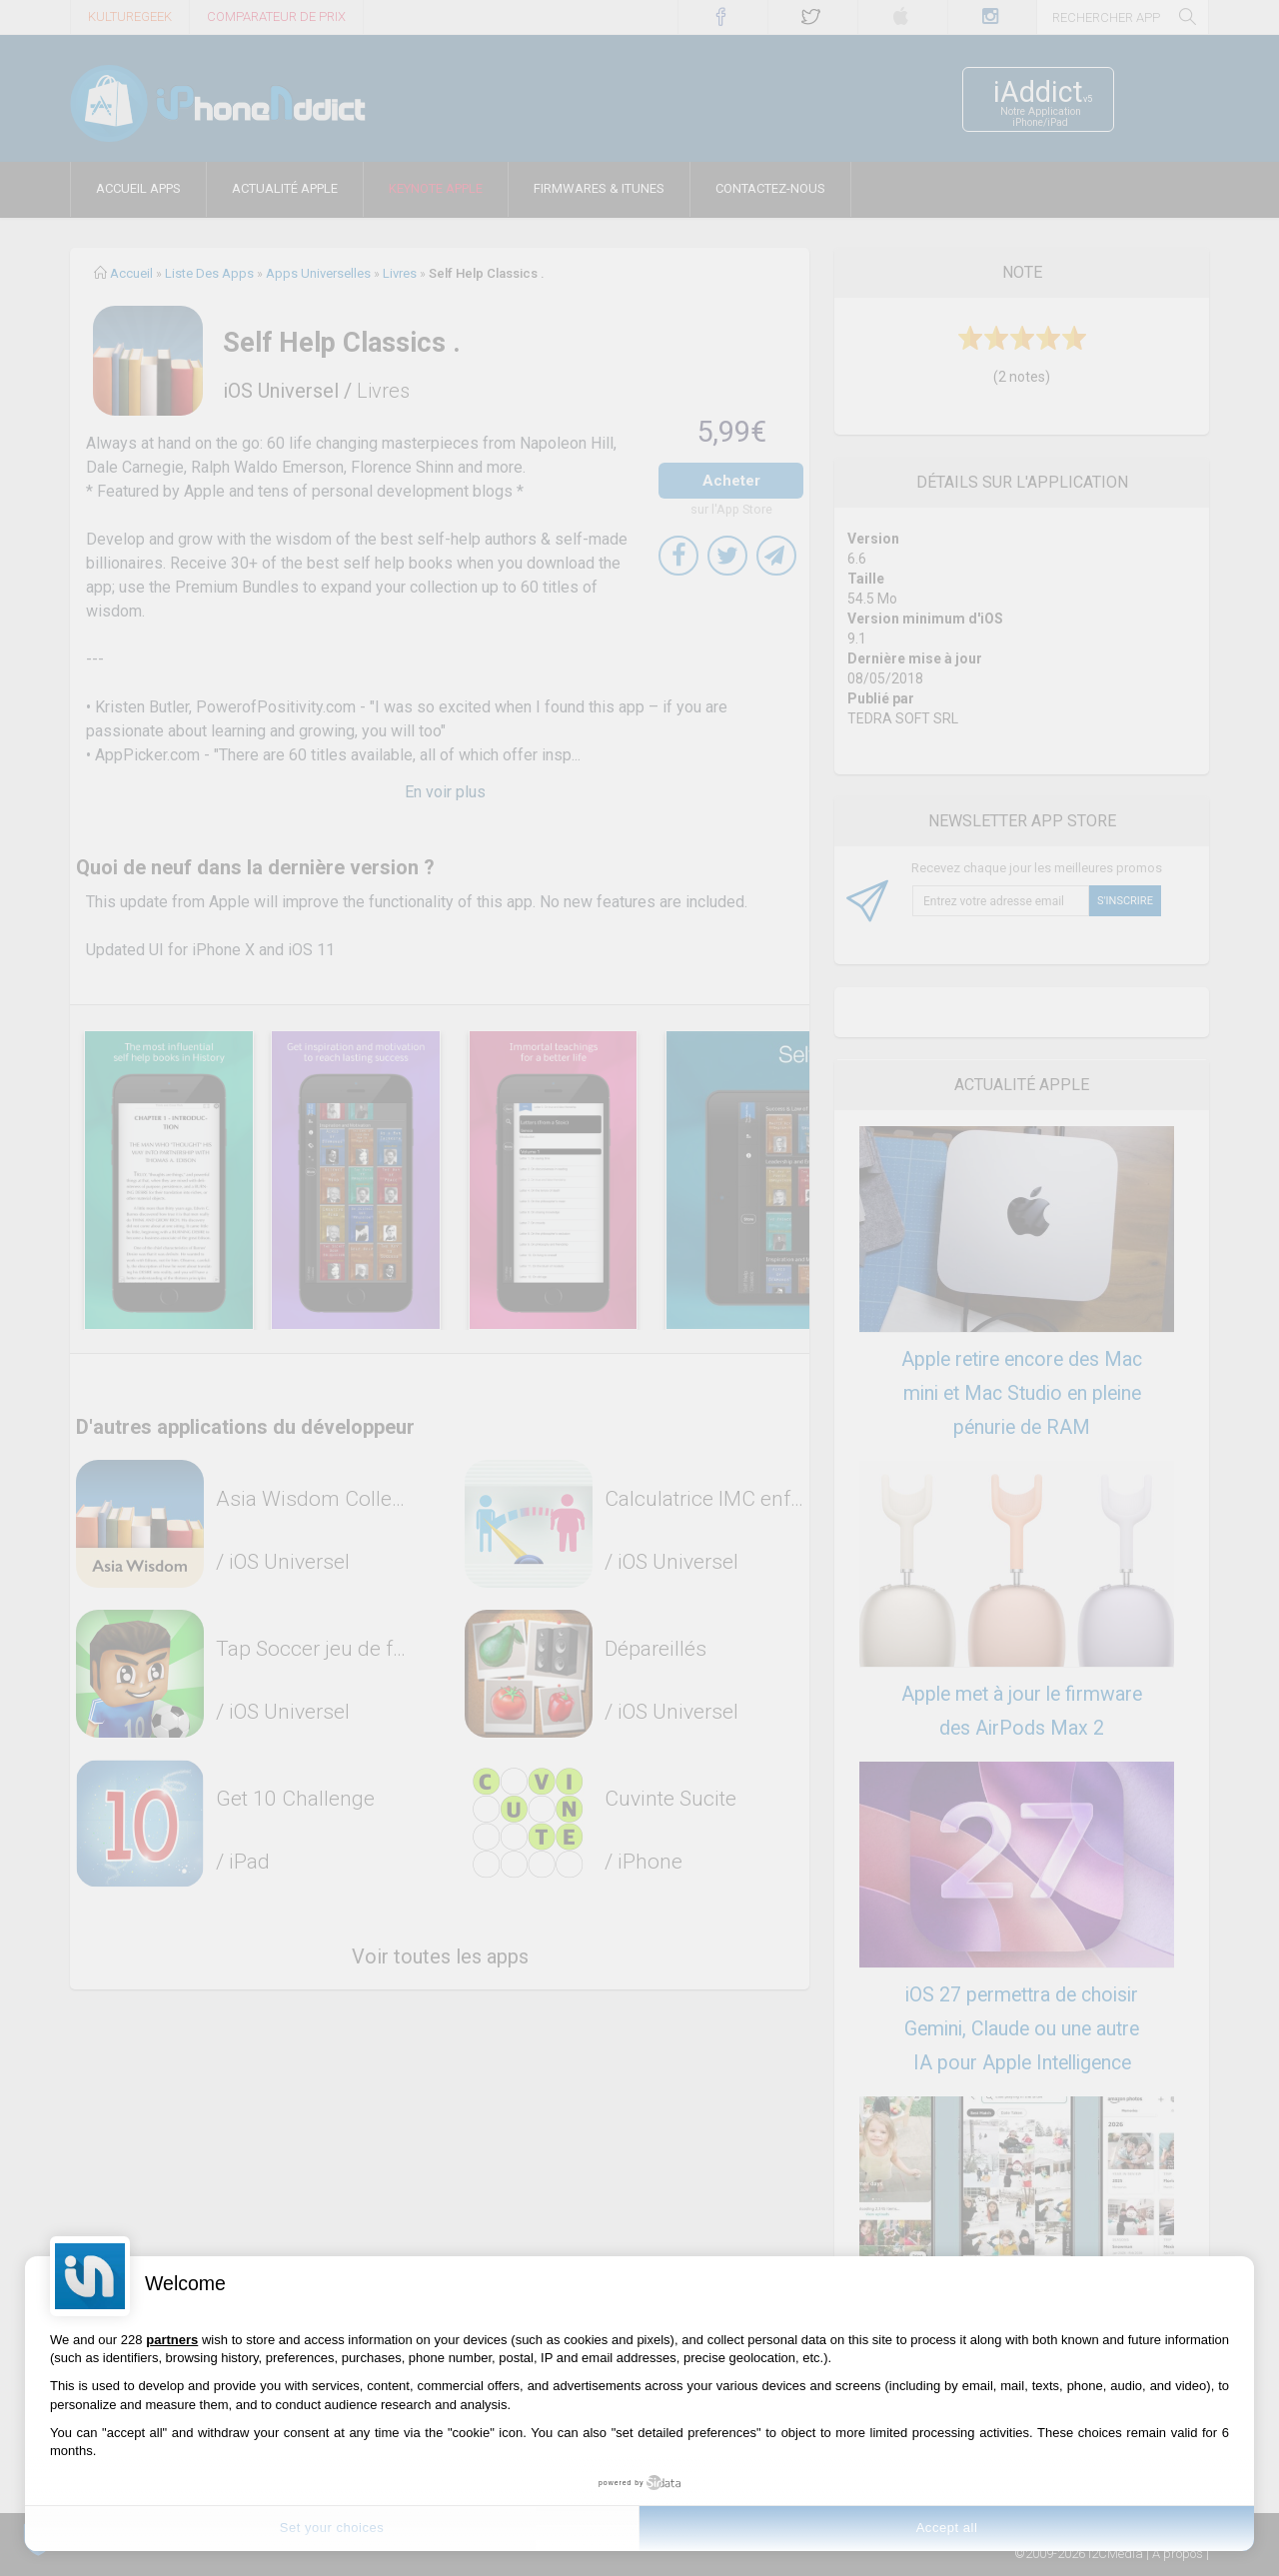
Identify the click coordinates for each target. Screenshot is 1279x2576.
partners (172, 2339)
